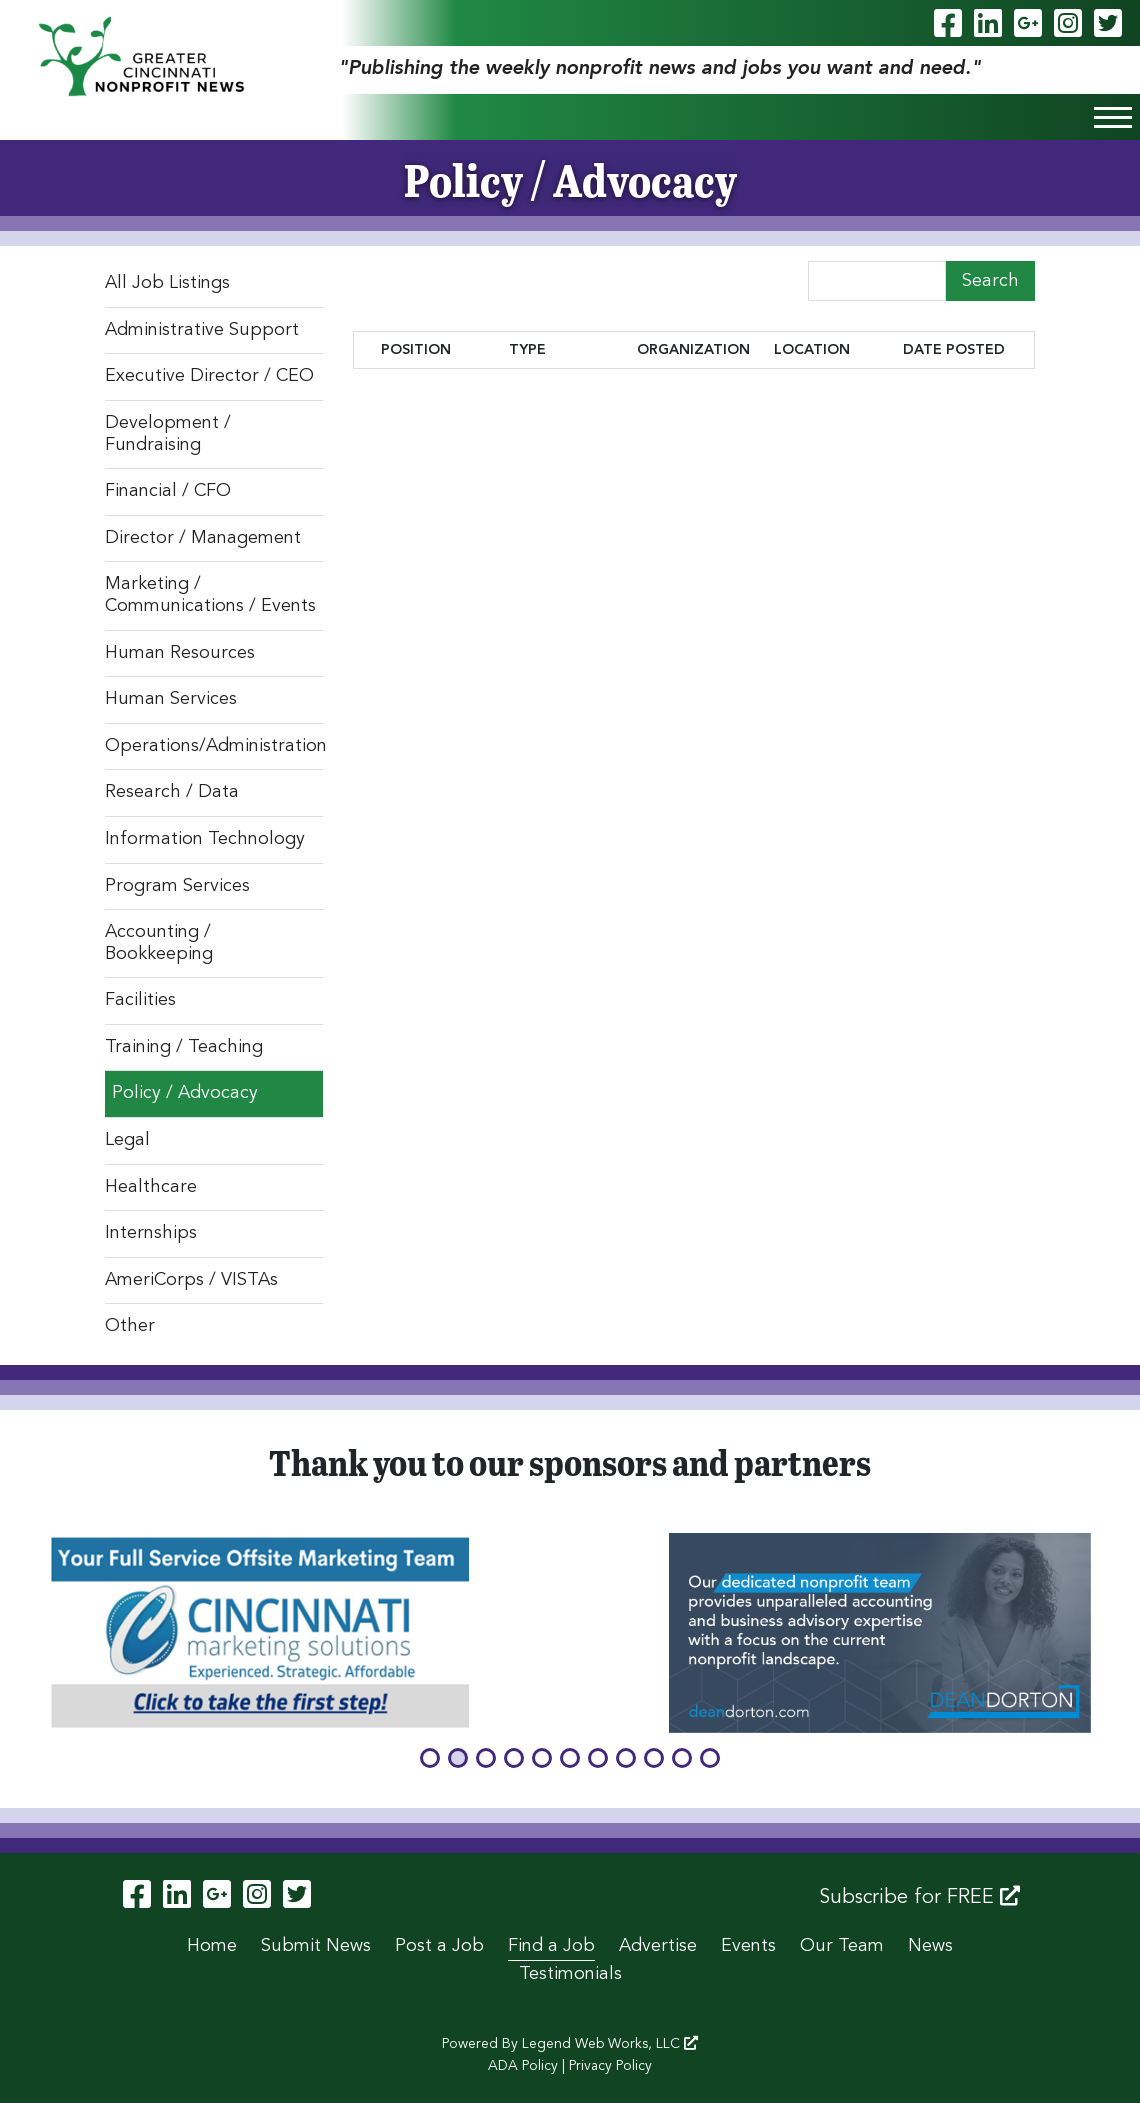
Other (130, 1326)
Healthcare (151, 1187)
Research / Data (172, 792)
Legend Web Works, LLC (610, 2044)
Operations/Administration (214, 746)
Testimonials (570, 1974)
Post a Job (439, 1946)
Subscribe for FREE (919, 1897)
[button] (430, 1758)
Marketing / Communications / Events (210, 595)
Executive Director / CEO (209, 376)
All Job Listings (167, 283)
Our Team (842, 1946)
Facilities (140, 1000)
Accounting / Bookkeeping (159, 943)
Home (212, 1946)
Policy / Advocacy (185, 1093)
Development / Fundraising (168, 434)
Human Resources (180, 653)
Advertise (658, 1946)
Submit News (316, 1946)
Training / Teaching (184, 1047)
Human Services (171, 699)
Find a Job (551, 1946)
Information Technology (205, 839)
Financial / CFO (168, 491)
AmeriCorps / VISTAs (191, 1280)
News (930, 1946)
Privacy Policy (610, 2066)
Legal (127, 1140)
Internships (151, 1233)
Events (748, 1946)
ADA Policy (523, 2066)
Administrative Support (202, 330)
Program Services (177, 886)
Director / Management (203, 538)
